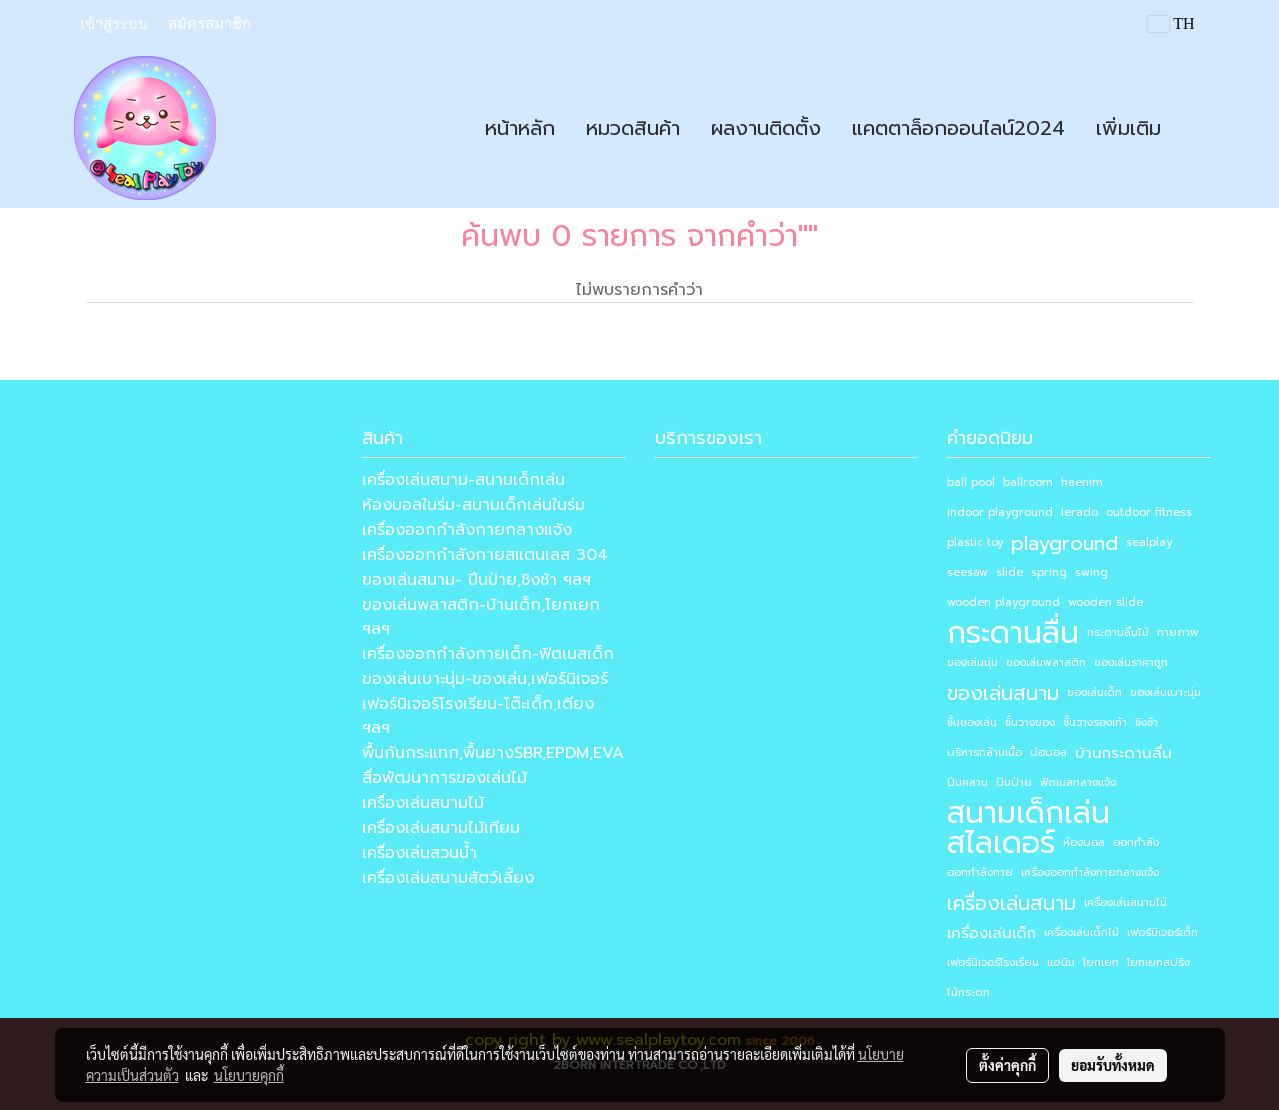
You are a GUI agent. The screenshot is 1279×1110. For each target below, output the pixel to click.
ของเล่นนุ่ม (972, 662)
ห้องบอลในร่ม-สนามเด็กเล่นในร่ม (473, 505)
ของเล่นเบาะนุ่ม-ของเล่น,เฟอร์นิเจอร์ (485, 679)
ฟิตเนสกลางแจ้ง (1078, 782)
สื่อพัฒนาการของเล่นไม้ (444, 778)
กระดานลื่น (1013, 633)
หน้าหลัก (520, 128)
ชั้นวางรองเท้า (1095, 722)
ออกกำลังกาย (980, 872)
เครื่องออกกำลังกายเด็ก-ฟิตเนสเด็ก (488, 654)
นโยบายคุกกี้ (249, 1075)
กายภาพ (1178, 632)
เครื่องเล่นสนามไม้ (423, 803)
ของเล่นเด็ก (1094, 692)
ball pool (971, 482)
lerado (1079, 512)
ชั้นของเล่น (972, 722)
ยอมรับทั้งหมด (1113, 1065)
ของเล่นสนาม (1003, 693)
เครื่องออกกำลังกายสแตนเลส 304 (485, 555)
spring (1049, 572)
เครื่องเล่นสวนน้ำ (419, 853)
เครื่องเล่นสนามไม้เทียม (441, 828)
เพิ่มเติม (1128, 128)
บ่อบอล (1048, 752)
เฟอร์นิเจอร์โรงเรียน (993, 962)
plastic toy (975, 542)
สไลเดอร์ (1001, 843)
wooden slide (1105, 602)
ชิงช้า (1146, 722)
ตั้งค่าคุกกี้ (1007, 1065)
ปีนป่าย (1014, 782)
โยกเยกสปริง (1158, 962)
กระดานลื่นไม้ (1118, 632)
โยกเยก (1101, 962)
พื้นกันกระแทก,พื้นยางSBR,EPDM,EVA (493, 753)
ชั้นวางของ (1030, 722)
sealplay (1149, 542)
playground (1064, 543)
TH (1171, 23)
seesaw (967, 572)
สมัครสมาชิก (209, 24)
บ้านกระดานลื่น (1123, 753)
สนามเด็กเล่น (1028, 813)
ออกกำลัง (1136, 842)
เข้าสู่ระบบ (114, 24)
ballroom (1028, 482)
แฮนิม (1061, 962)
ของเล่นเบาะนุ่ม (1165, 692)
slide (1009, 572)
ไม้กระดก (968, 992)
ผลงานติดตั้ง (766, 128)
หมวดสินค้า (633, 128)
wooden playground (1003, 602)
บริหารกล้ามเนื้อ (984, 752)
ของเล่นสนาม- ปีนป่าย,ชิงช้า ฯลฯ (476, 580)
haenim (1082, 482)
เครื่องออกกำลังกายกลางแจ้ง (467, 530)
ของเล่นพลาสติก (1046, 662)
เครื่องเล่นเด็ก (991, 933)
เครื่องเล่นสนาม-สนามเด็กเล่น (463, 480)
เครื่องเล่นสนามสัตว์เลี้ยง (448, 878)
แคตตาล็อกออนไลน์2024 (958, 128)
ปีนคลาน (967, 782)
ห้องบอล (1084, 842)
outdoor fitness (1149, 512)
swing (1091, 572)
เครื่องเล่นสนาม (1011, 903)
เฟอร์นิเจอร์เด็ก (1162, 932)
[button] (1194, 128)
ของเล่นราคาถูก (1131, 662)
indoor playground (1000, 512)
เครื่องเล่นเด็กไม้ (1081, 932)
